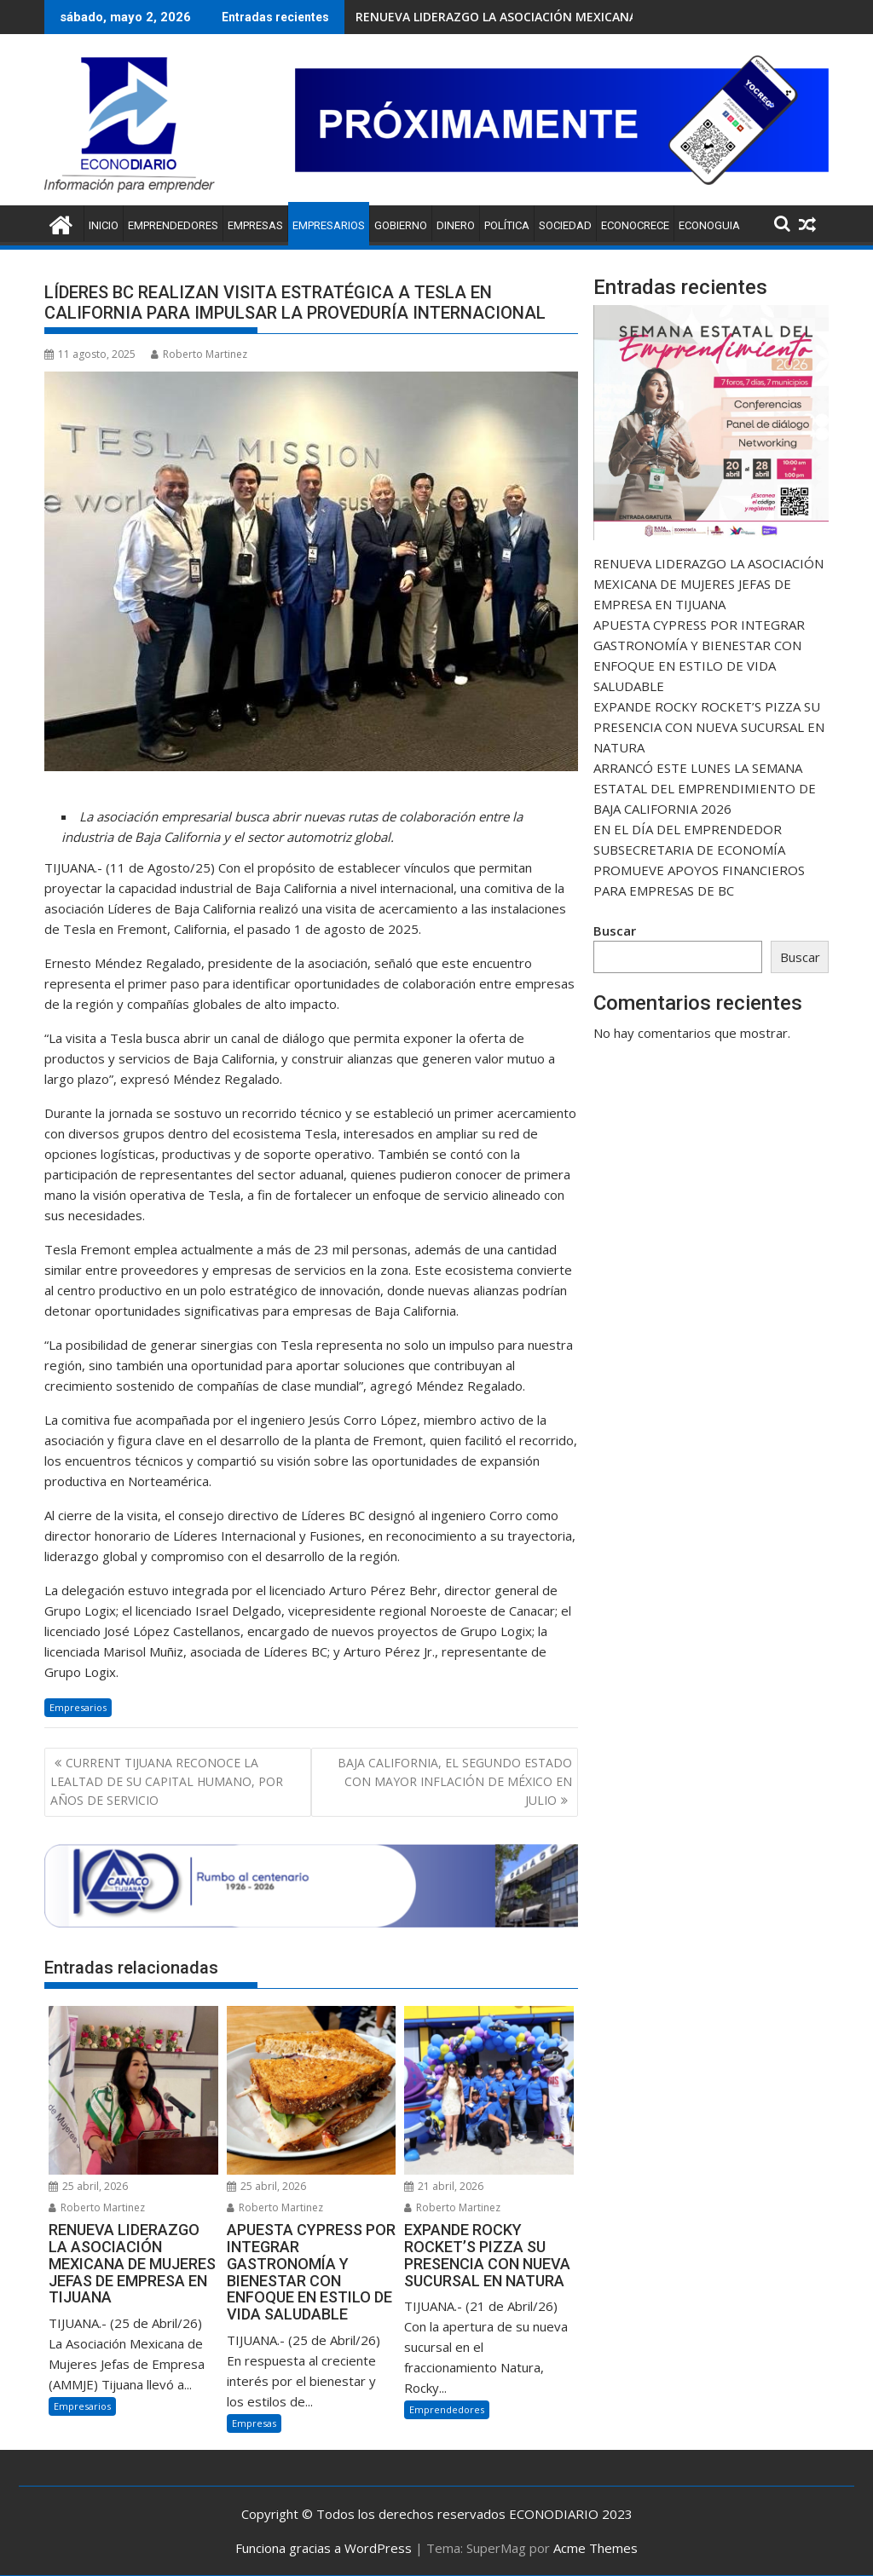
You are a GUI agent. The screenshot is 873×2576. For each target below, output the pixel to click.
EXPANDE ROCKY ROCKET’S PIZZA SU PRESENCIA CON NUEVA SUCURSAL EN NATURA (708, 727)
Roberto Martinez (199, 354)
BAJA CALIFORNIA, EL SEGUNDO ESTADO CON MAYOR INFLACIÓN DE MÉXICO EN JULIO (455, 1782)
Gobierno (400, 225)
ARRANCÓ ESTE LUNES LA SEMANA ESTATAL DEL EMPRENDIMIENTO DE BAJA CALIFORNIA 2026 (704, 788)
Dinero (455, 225)
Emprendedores (173, 225)
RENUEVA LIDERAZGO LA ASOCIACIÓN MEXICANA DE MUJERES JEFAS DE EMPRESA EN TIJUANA (708, 584)
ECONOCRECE (635, 225)
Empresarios (328, 225)
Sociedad (565, 225)
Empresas (255, 225)
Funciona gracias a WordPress (323, 2547)
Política (506, 225)
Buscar (614, 930)
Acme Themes (595, 2547)
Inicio (104, 225)
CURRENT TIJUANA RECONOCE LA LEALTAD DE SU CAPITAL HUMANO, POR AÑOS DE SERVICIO (166, 1782)
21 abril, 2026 (443, 2186)
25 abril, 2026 (88, 2186)
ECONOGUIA (709, 225)
